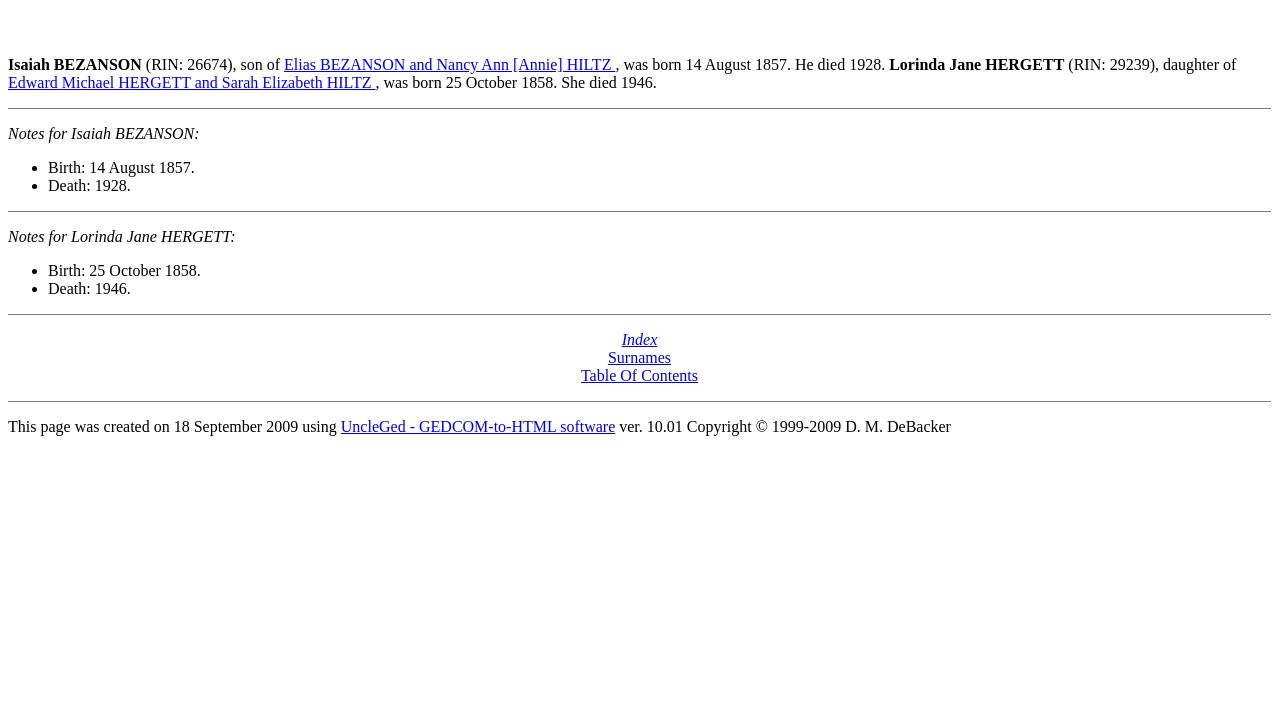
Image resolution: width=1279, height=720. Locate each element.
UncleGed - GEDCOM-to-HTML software (478, 426)
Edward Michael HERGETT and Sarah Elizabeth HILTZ (191, 82)
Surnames (639, 357)
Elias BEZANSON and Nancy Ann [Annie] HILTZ (449, 64)
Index (640, 339)
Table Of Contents (639, 375)
